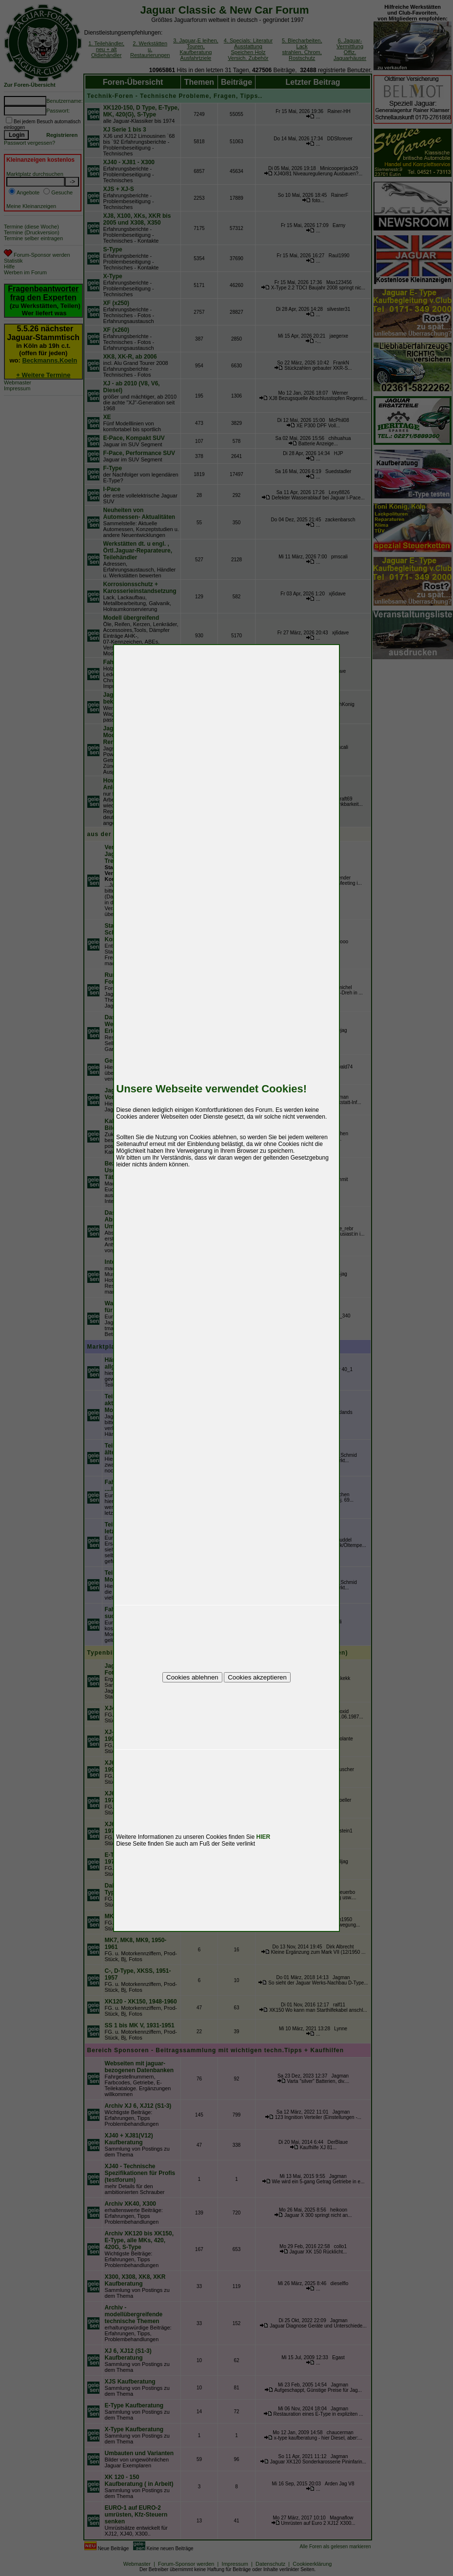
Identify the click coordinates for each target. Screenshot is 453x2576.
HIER (263, 1836)
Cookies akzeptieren (257, 1677)
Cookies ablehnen (192, 1677)
